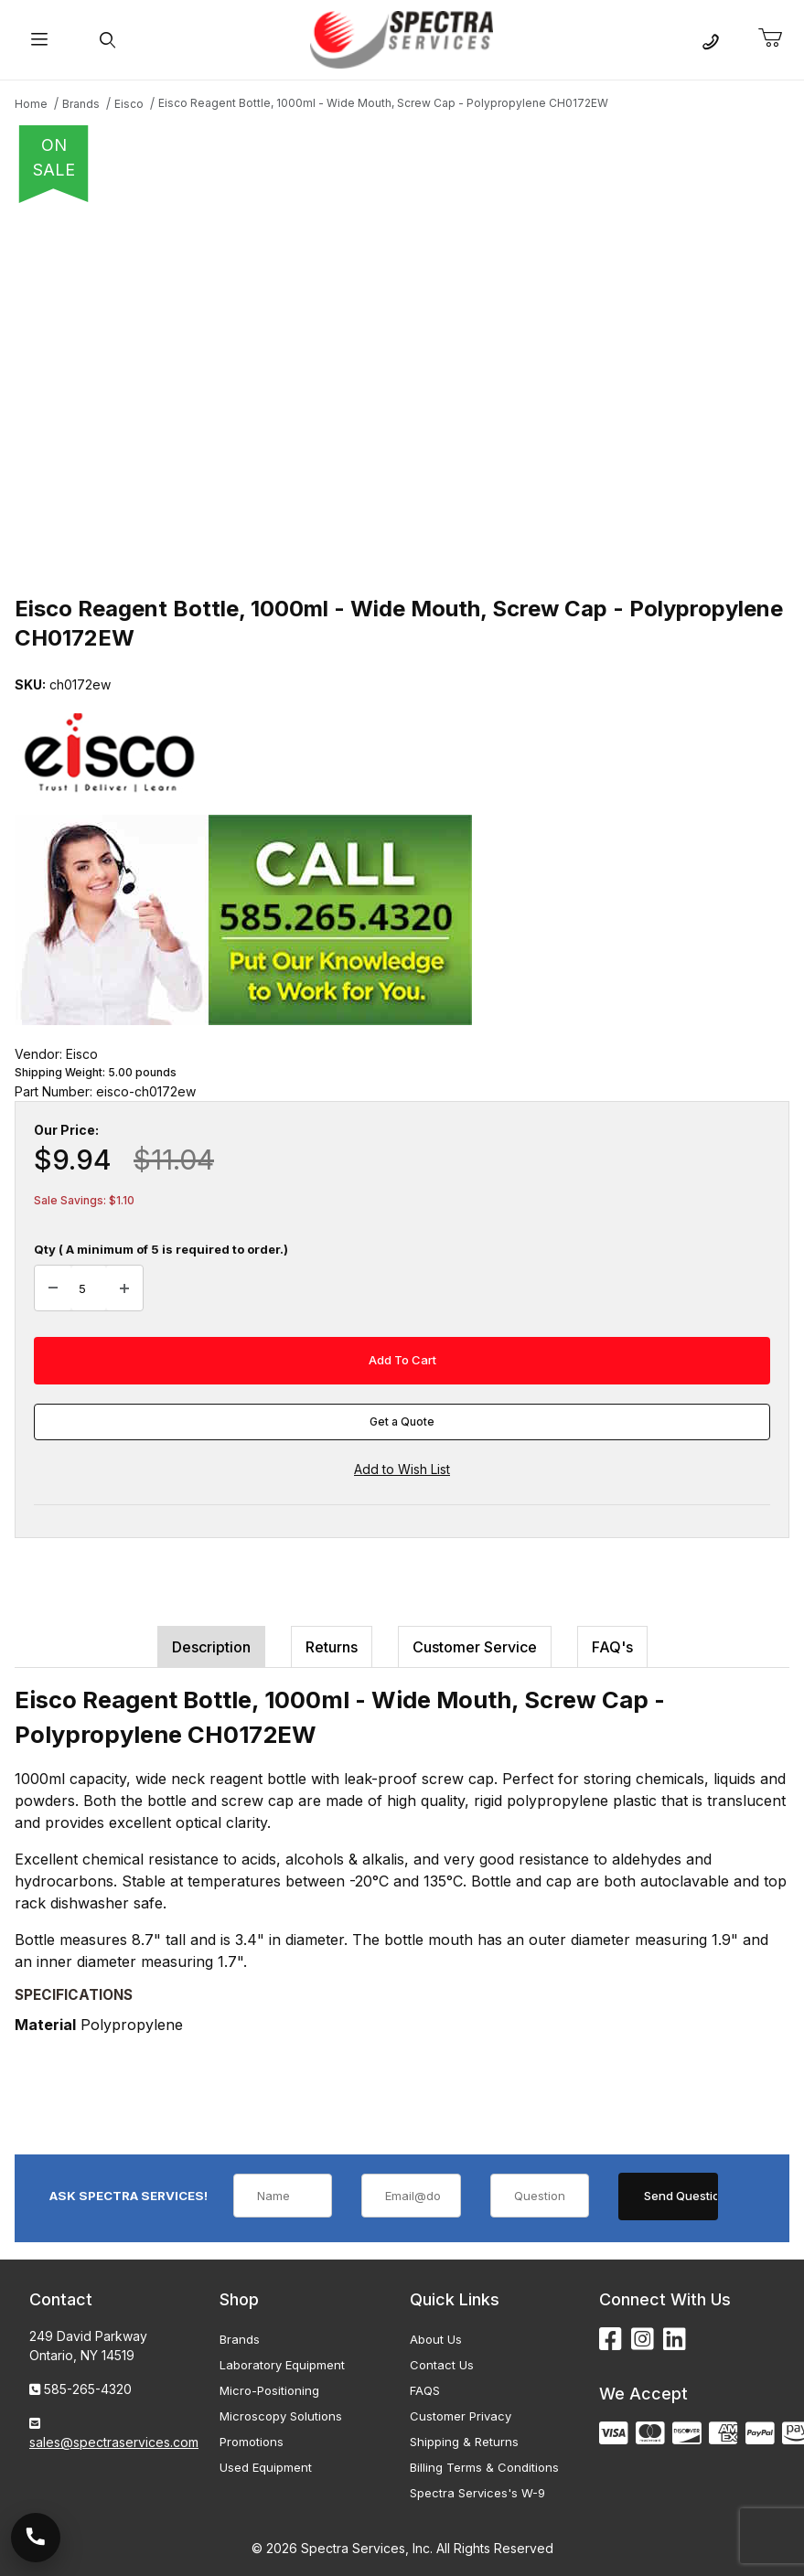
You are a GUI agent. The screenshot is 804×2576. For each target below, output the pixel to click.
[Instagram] (642, 2339)
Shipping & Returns (464, 2441)
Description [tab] (211, 1647)
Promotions (252, 2441)
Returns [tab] (332, 1647)
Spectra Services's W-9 (477, 2492)
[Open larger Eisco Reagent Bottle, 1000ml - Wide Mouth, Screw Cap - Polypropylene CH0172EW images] (402, 393)
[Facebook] (610, 2339)
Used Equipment (266, 2467)
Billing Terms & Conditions (484, 2467)
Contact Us (442, 2364)
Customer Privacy (460, 2416)
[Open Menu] (38, 40)
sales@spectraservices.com (113, 2442)
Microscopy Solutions (281, 2416)
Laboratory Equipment (282, 2364)
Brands (240, 2339)
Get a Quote (402, 1421)
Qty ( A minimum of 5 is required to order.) (161, 1249)
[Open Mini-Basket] (777, 38)
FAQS (425, 2390)
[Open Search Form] (106, 40)
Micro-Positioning (269, 2390)
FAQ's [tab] (612, 1647)
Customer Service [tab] (475, 1647)
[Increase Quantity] (124, 1288)
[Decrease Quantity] (53, 1288)
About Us (436, 2339)
